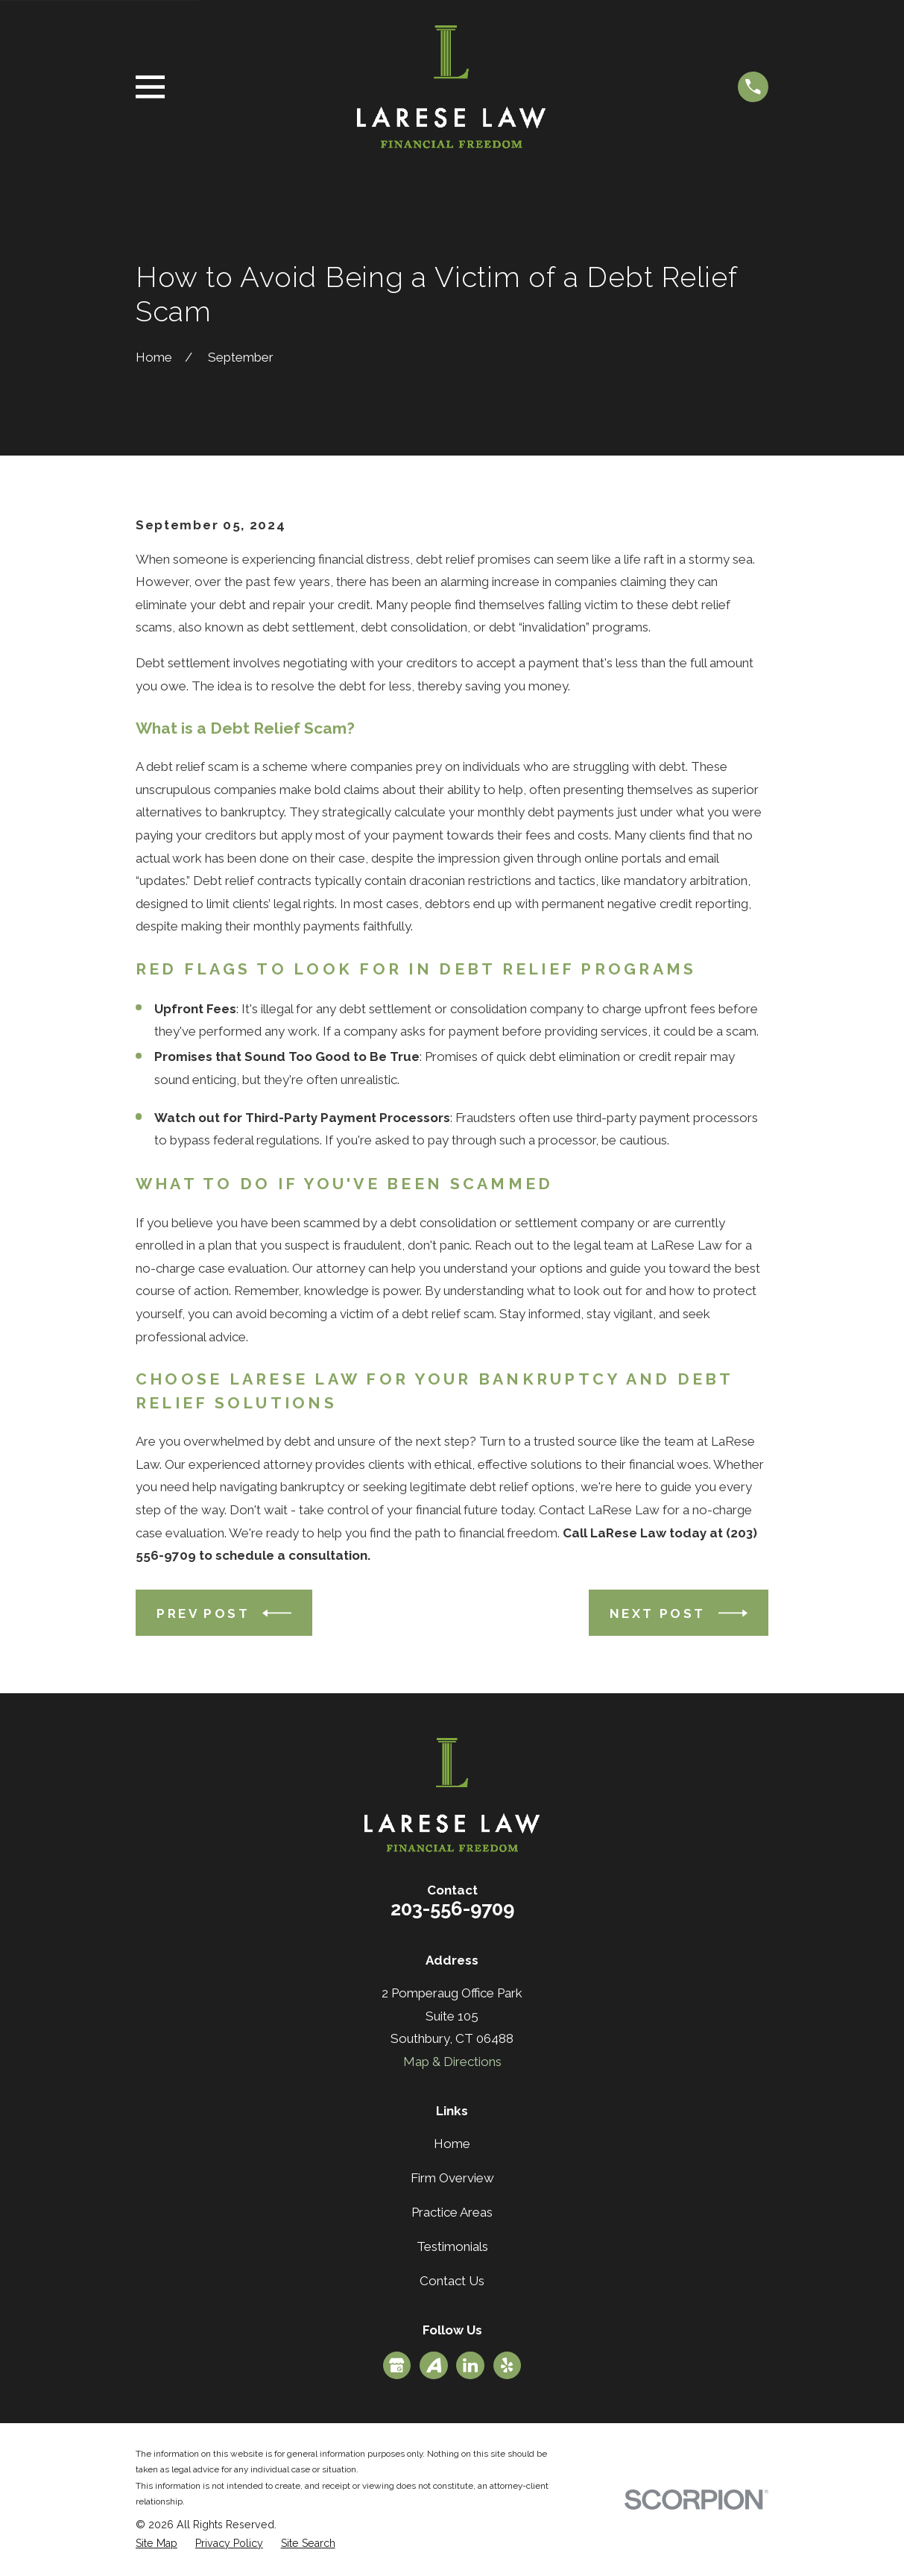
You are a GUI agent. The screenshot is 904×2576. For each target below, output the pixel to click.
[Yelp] (506, 2365)
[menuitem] (156, 2544)
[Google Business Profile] (396, 2365)
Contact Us (452, 2280)
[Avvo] (433, 2365)
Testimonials (452, 2246)
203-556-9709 (452, 1909)
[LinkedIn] (470, 2365)
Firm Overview (452, 2177)
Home (452, 2143)
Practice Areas (452, 2212)
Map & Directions (452, 2061)
